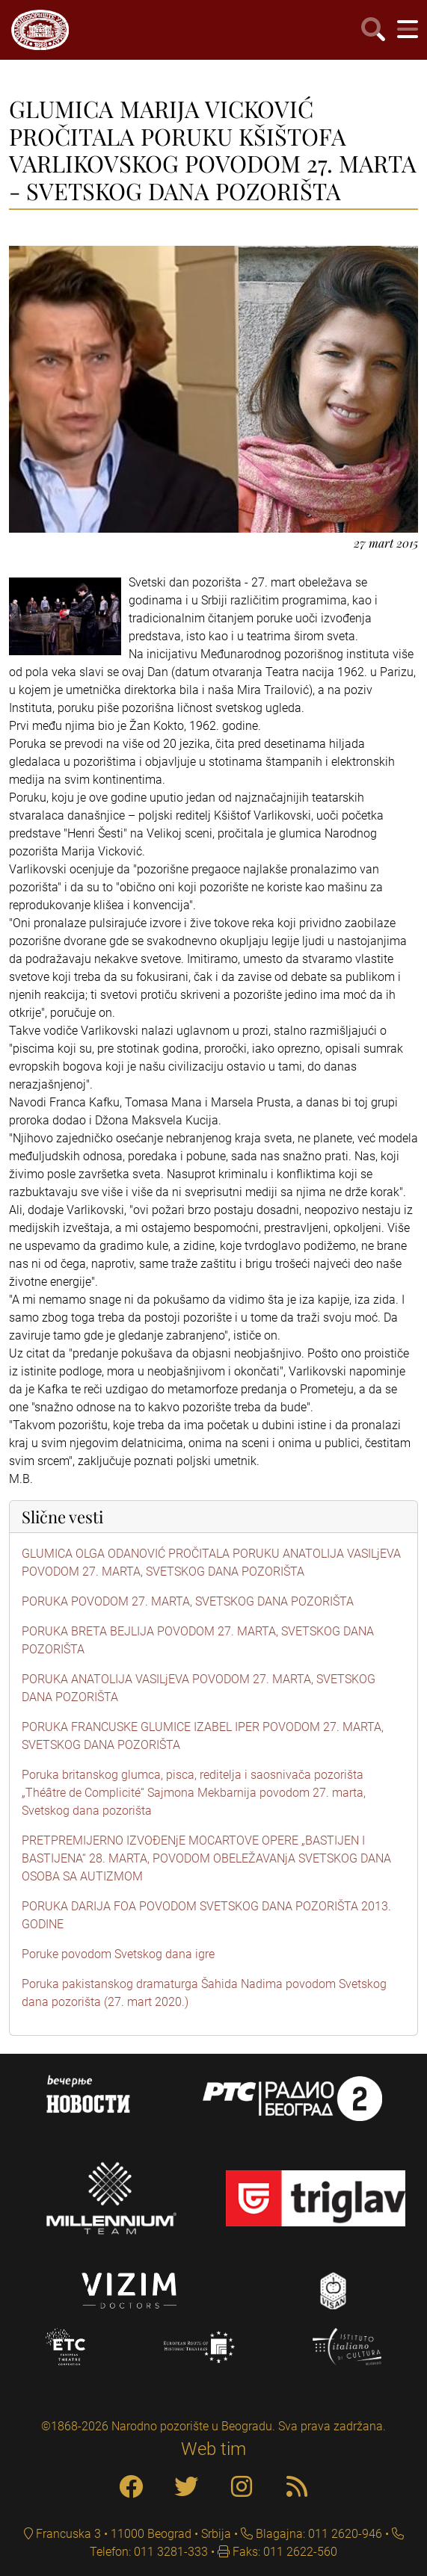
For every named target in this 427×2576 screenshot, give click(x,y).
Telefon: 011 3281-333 (149, 2552)
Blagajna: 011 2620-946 (317, 2534)
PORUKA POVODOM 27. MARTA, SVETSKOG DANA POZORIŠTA (188, 1601)
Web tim (213, 2449)
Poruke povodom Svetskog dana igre (118, 1954)
